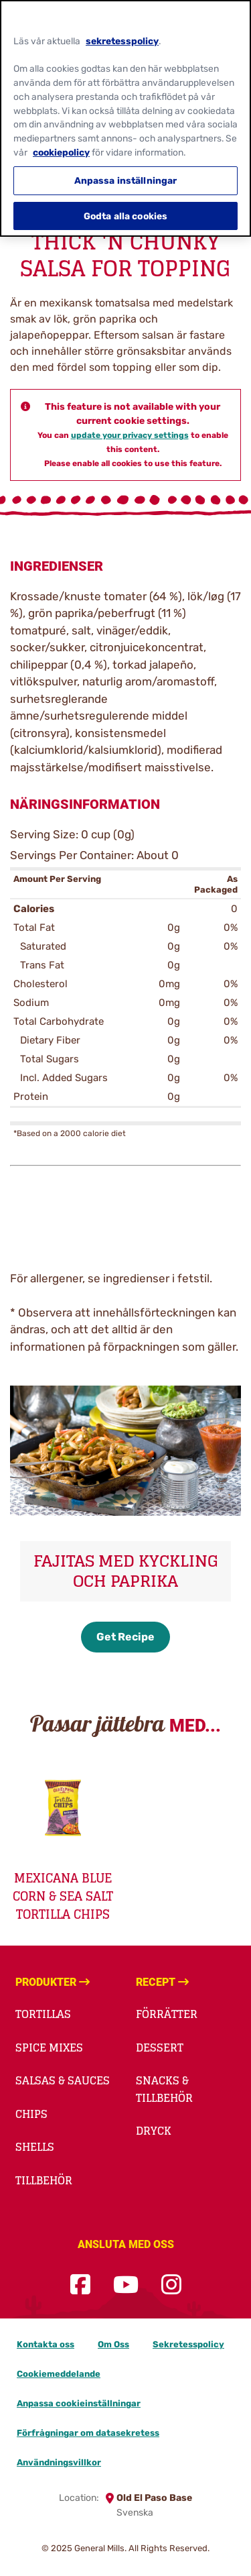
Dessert (159, 2047)
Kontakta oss (45, 2344)
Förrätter (166, 2014)
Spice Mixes (49, 2047)
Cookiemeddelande (58, 2374)
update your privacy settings (130, 435)
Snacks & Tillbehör (164, 2089)
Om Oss (113, 2344)
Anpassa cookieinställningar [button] (79, 2403)
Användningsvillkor (59, 2462)
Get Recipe (125, 1636)
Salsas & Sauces (62, 2080)
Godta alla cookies (126, 211)
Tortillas (43, 2014)
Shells (34, 2146)
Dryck (153, 2130)
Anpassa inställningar (125, 175)
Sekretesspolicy (188, 2344)
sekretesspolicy (122, 36)
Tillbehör (43, 2180)
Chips (31, 2114)
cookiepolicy (61, 147)
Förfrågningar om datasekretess (88, 2433)
